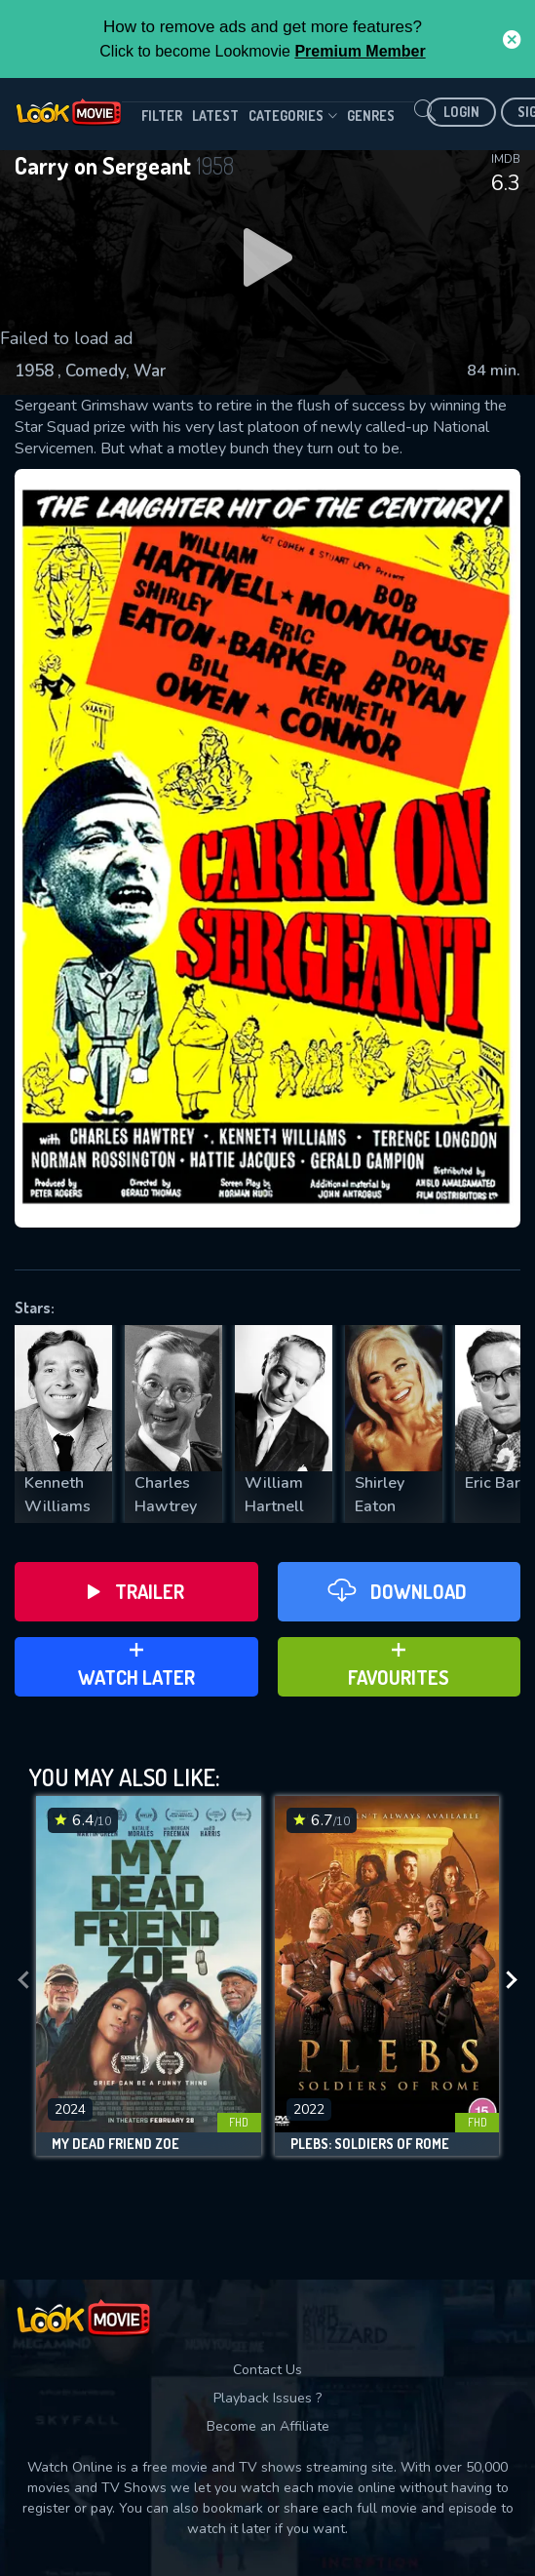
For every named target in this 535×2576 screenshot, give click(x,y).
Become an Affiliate (268, 2426)
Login (461, 111)
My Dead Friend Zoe (115, 2144)
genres (371, 115)
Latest (215, 115)
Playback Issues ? (267, 2398)
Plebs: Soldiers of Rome (369, 2144)
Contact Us (267, 2370)
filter (161, 115)
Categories (292, 116)
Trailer (136, 1591)
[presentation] (23, 1981)
